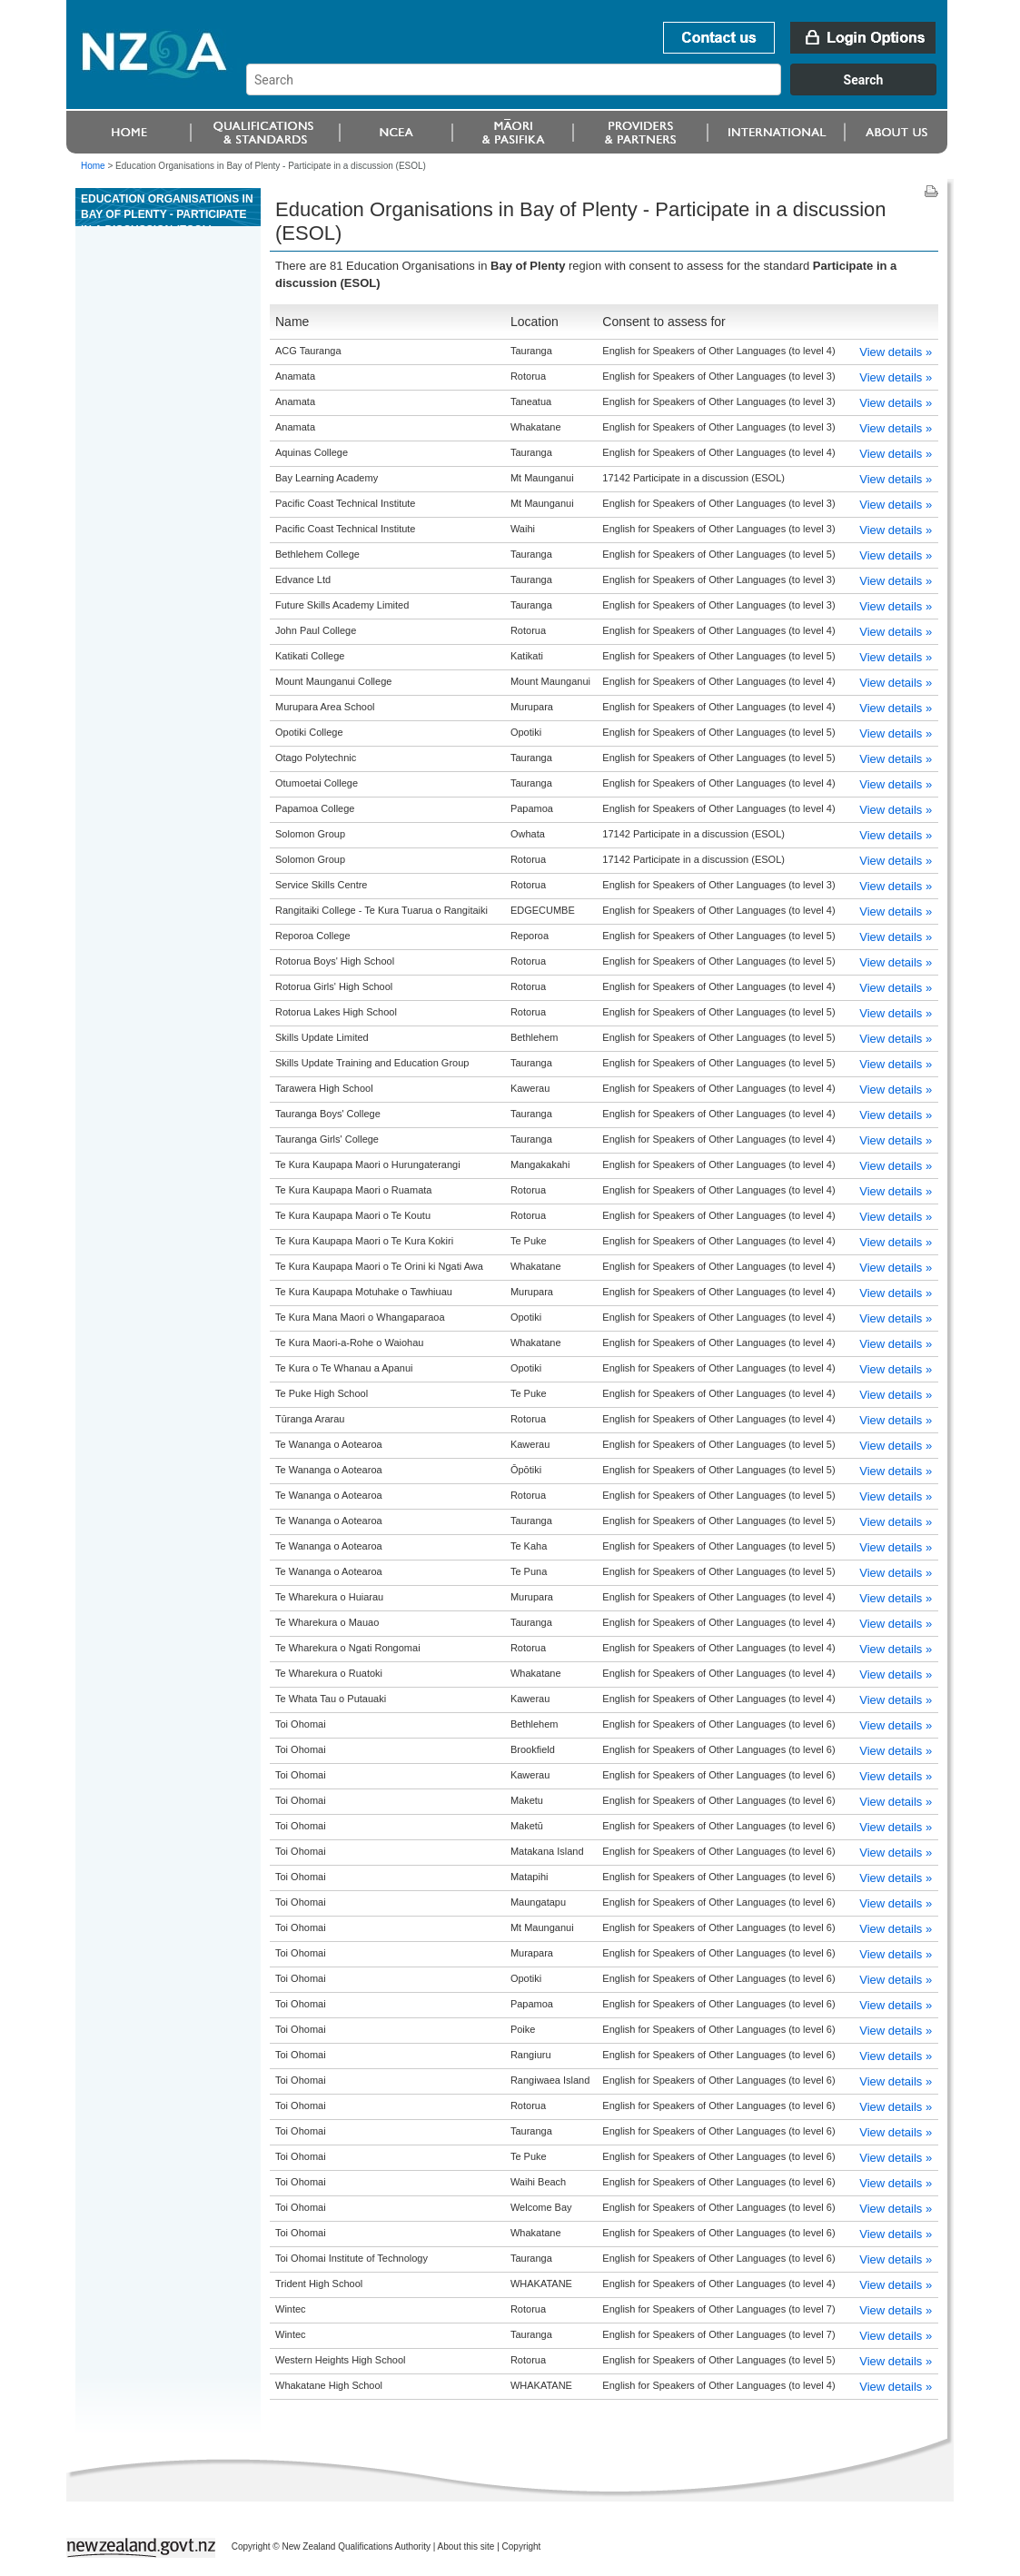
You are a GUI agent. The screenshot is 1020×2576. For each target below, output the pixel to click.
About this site (466, 2546)
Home (93, 166)
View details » (895, 352)
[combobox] (600, 90)
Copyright (521, 2546)
